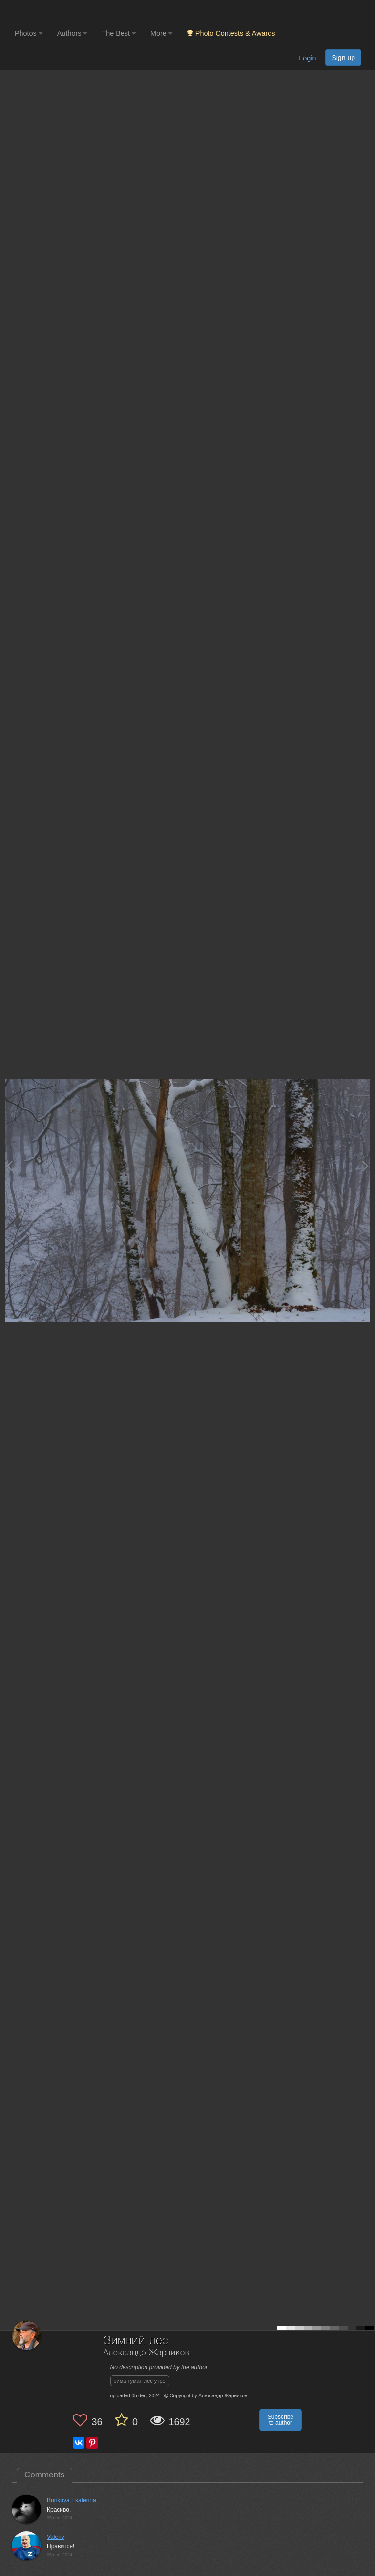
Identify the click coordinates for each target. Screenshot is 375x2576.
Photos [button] (28, 33)
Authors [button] (72, 33)
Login (307, 58)
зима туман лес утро (140, 2381)
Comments (44, 2474)
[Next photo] (365, 1166)
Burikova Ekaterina (71, 2500)
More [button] (161, 33)
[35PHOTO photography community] (53, 12)
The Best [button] (119, 33)
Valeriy (55, 2537)
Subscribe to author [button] (280, 2420)
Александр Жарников (146, 2352)
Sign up (343, 57)
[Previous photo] (9, 1166)
